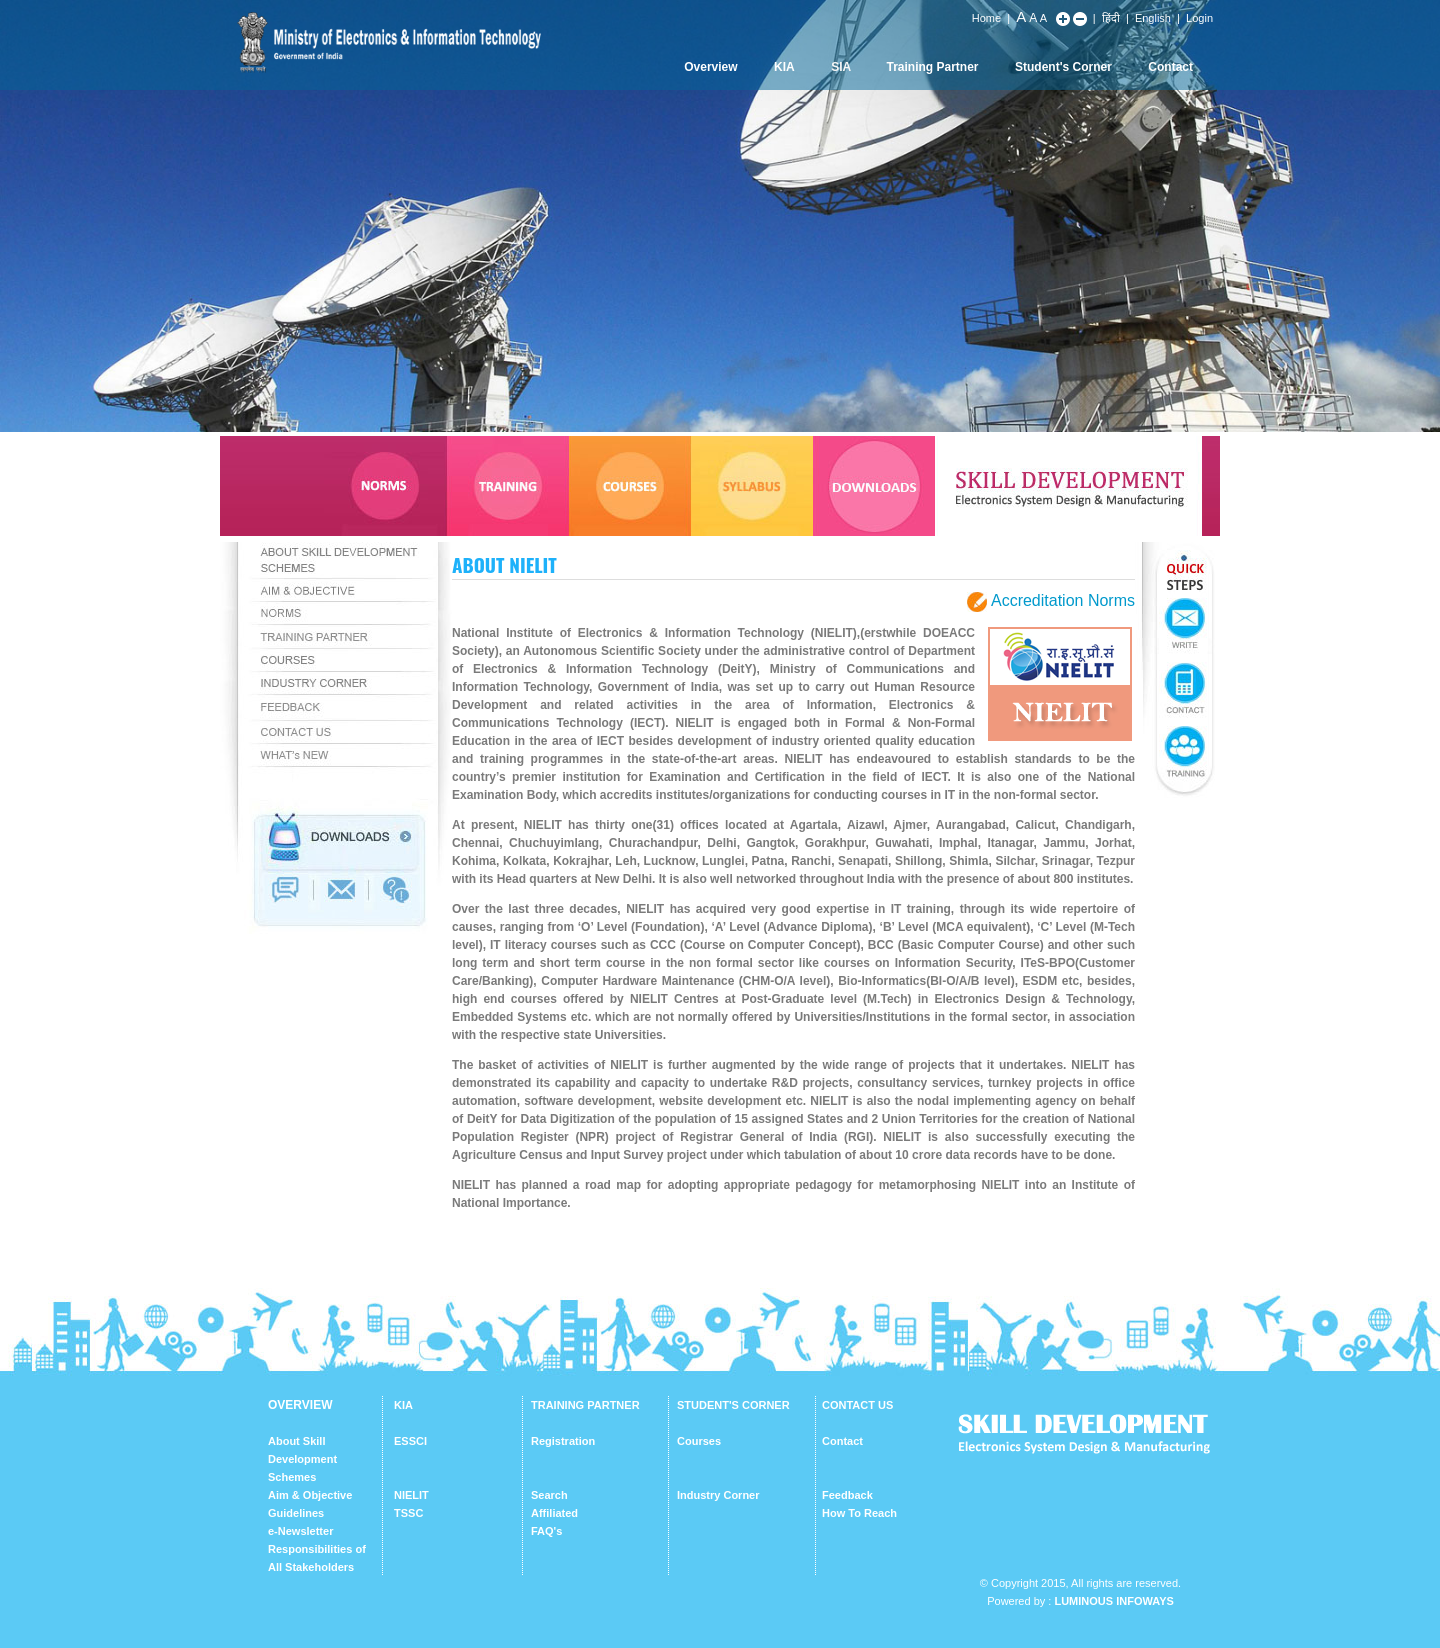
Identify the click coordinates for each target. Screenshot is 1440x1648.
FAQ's (546, 1531)
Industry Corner (718, 1495)
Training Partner (933, 67)
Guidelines (296, 1513)
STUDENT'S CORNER (733, 1405)
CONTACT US (857, 1405)
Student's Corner (1063, 67)
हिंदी (1111, 18)
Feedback (847, 1495)
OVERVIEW (300, 1405)
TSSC (408, 1513)
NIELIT (411, 1495)
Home (986, 18)
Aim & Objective (310, 1495)
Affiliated (554, 1513)
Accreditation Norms (1063, 601)
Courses (699, 1441)
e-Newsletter (300, 1531)
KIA (784, 67)
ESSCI (410, 1441)
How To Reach (859, 1513)
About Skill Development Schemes (302, 1459)
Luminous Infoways (1113, 1601)
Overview (710, 67)
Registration (563, 1441)
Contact (1170, 67)
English (1153, 18)
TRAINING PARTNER (585, 1405)
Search (549, 1495)
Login (1199, 18)
